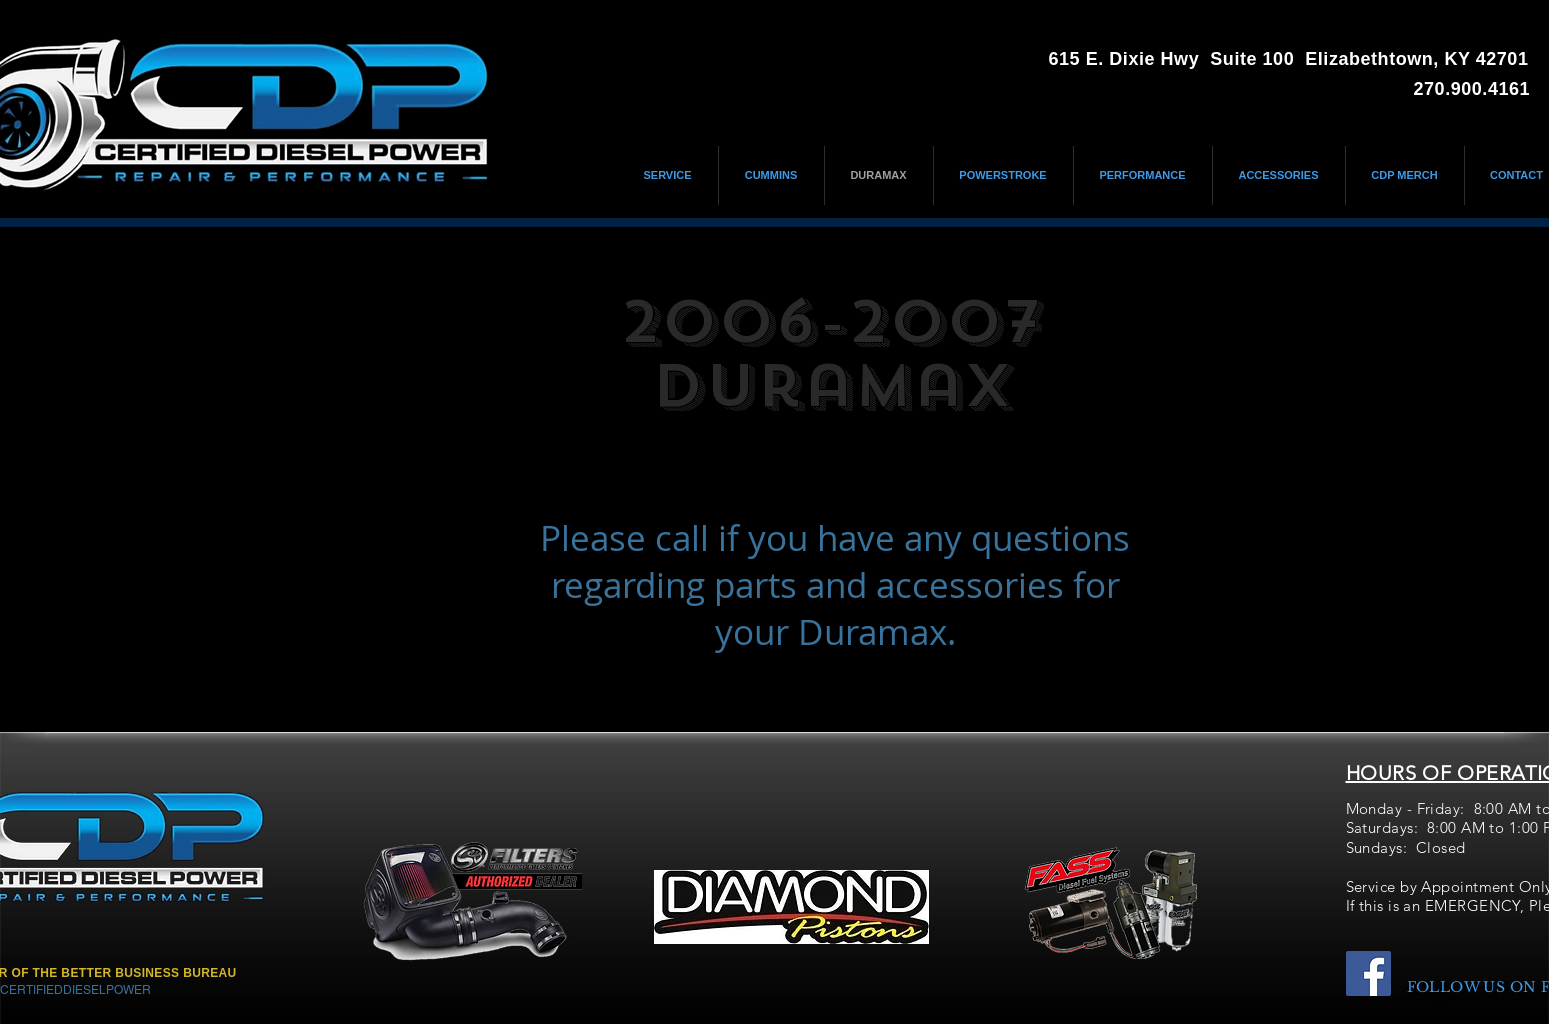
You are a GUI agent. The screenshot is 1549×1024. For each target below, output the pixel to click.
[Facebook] (1368, 973)
